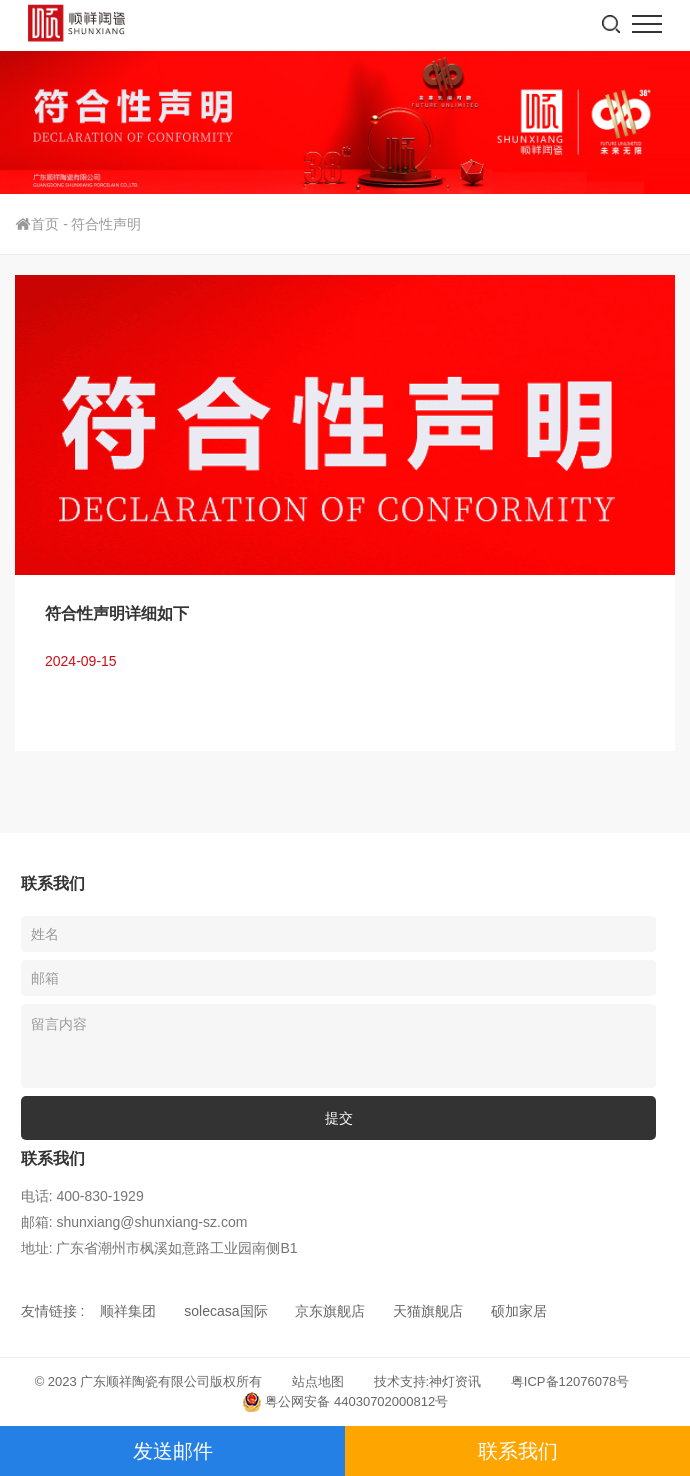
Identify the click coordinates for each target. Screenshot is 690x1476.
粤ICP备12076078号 (570, 1381)
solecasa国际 (225, 1311)
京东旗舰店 (330, 1311)
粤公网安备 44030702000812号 (345, 1402)
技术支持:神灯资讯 (428, 1381)
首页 (43, 224)
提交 (339, 1118)
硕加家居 (519, 1311)
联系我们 (518, 1451)
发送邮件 (173, 1451)
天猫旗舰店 (428, 1311)
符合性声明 (106, 224)
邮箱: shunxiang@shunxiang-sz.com (134, 1222)
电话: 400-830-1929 (82, 1196)
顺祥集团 (128, 1311)
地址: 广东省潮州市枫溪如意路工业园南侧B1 (159, 1248)
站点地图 (318, 1381)
